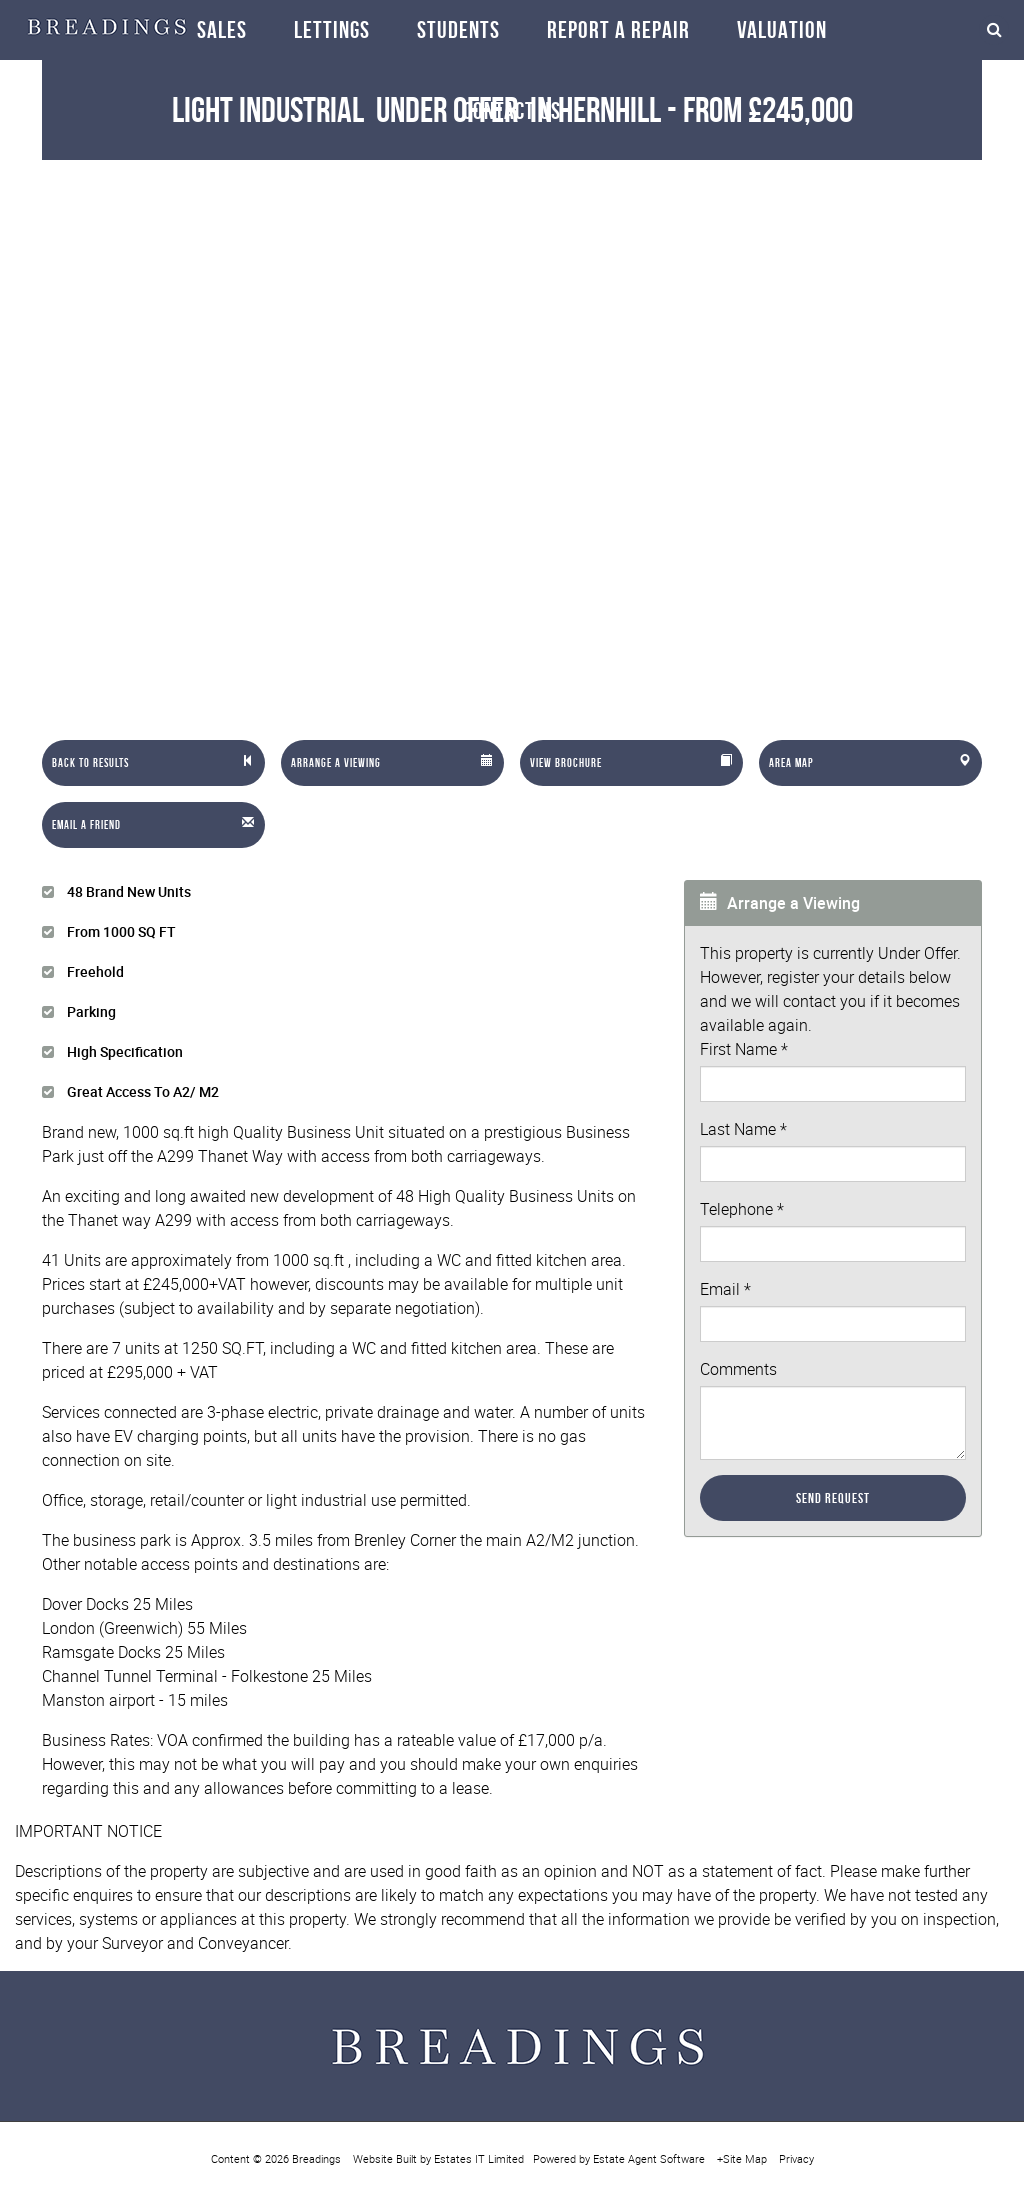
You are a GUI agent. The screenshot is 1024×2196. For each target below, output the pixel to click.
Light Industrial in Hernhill (416, 109)
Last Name (743, 1129)
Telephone (742, 1209)
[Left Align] (153, 763)
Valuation (782, 30)
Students (458, 30)
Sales (222, 30)
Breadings (316, 2158)
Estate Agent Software (649, 2158)
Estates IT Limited (479, 2158)
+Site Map (742, 2158)
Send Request (833, 1498)
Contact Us (512, 111)
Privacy (796, 2158)
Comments (738, 1369)
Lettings (332, 30)
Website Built (385, 2158)
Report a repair (618, 30)
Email (725, 1289)
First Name (744, 1049)
